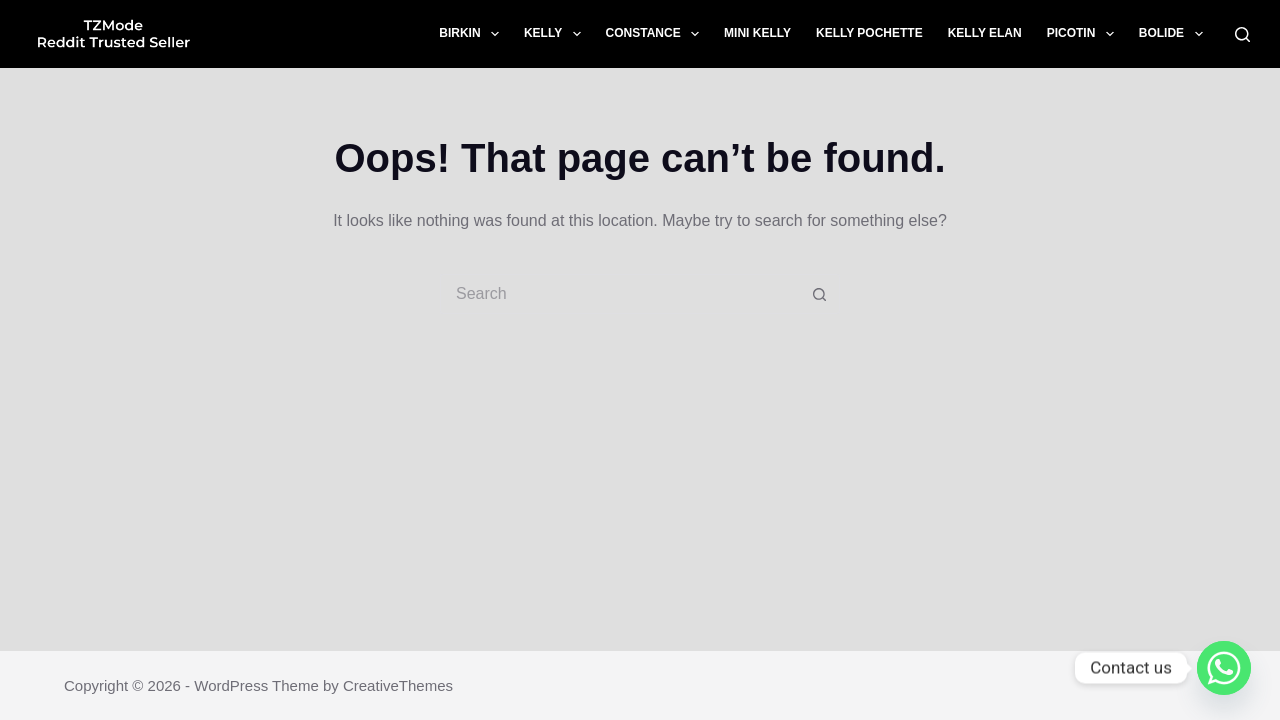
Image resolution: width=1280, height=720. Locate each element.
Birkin (473, 34)
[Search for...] (620, 294)
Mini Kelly (757, 33)
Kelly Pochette (869, 33)
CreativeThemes (398, 685)
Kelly (556, 34)
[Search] (1242, 34)
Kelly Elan (985, 33)
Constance (657, 34)
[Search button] (820, 294)
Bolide (1175, 34)
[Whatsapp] (1224, 668)
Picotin (1084, 34)
